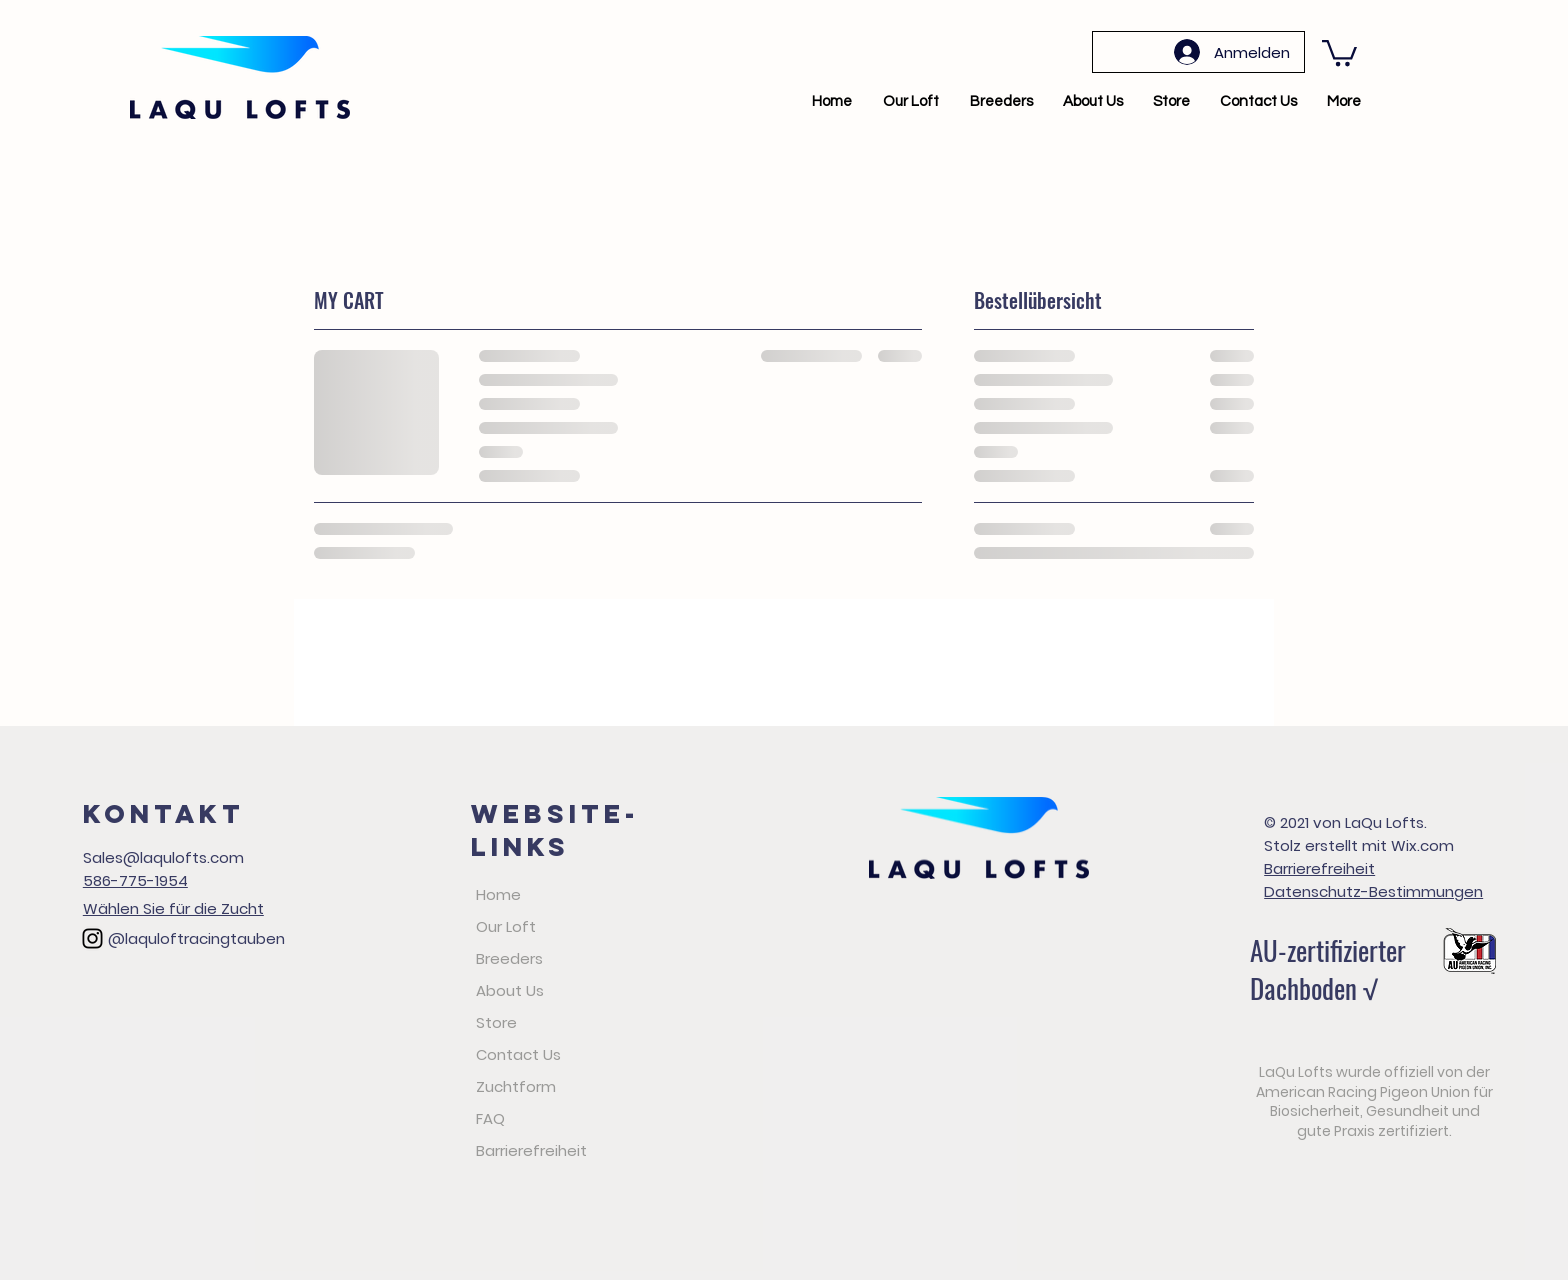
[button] (1339, 51)
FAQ (490, 1118)
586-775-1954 (135, 880)
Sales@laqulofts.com (163, 857)
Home (498, 894)
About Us (510, 990)
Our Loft (506, 926)
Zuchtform (516, 1086)
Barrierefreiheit (531, 1150)
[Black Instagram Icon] (92, 938)
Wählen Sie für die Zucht (173, 908)
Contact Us (518, 1054)
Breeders (509, 958)
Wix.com (1422, 845)
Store (496, 1022)
